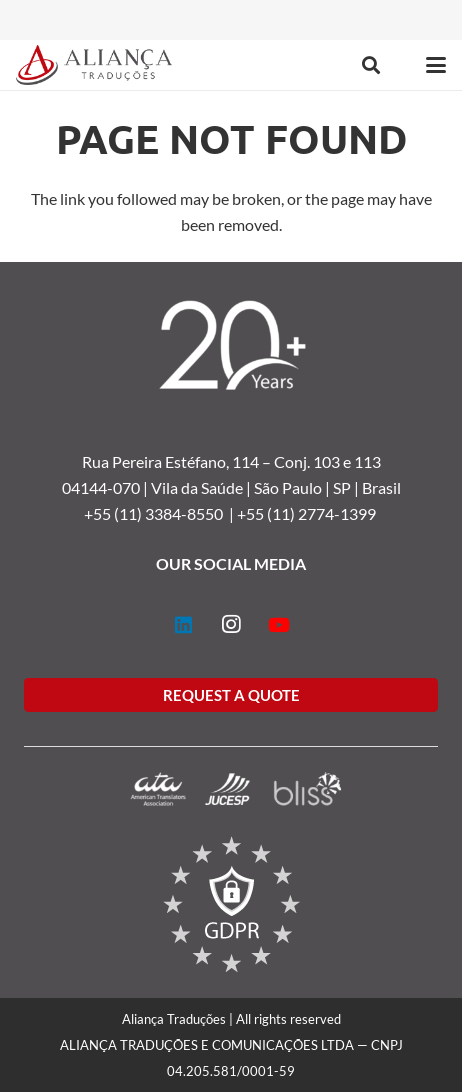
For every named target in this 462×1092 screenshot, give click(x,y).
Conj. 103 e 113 (327, 461)
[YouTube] (279, 625)
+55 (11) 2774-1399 (308, 513)
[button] (371, 65)
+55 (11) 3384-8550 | (160, 513)
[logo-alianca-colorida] (94, 65)
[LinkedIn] (183, 625)
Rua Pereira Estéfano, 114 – (178, 461)
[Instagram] (231, 625)
